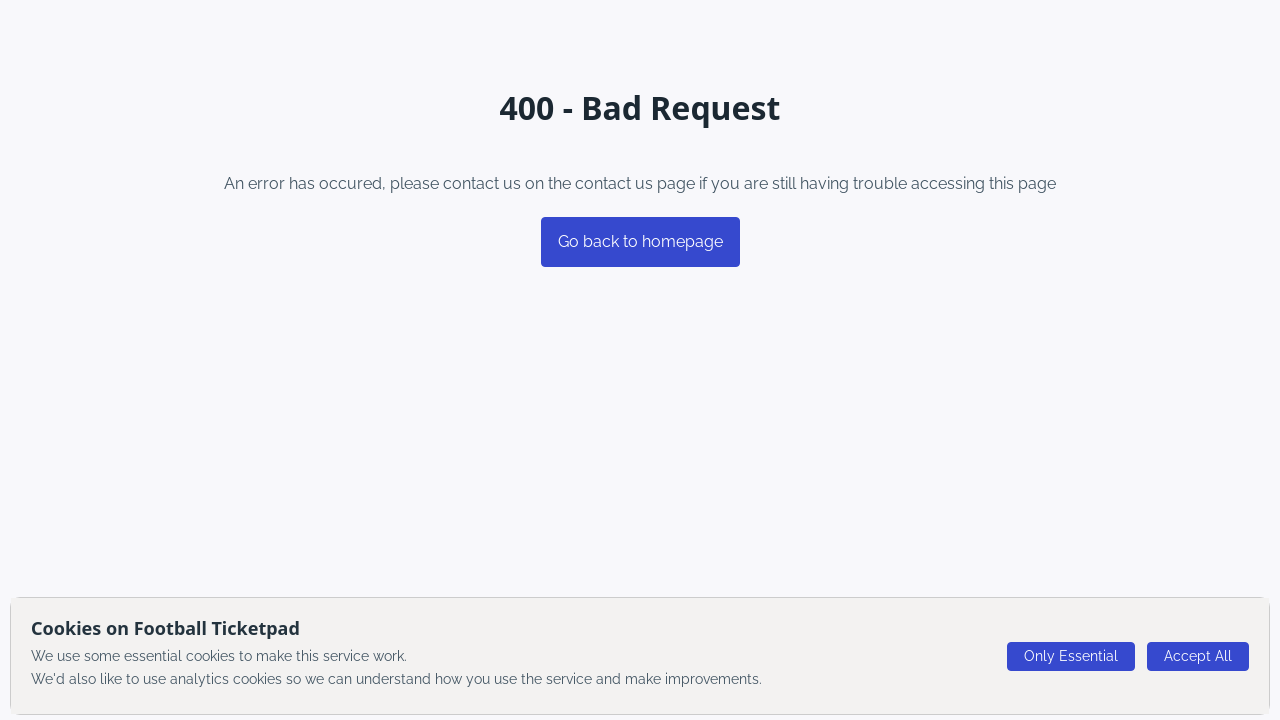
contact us (614, 183)
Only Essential (1071, 656)
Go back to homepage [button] (640, 241)
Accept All (1198, 656)
